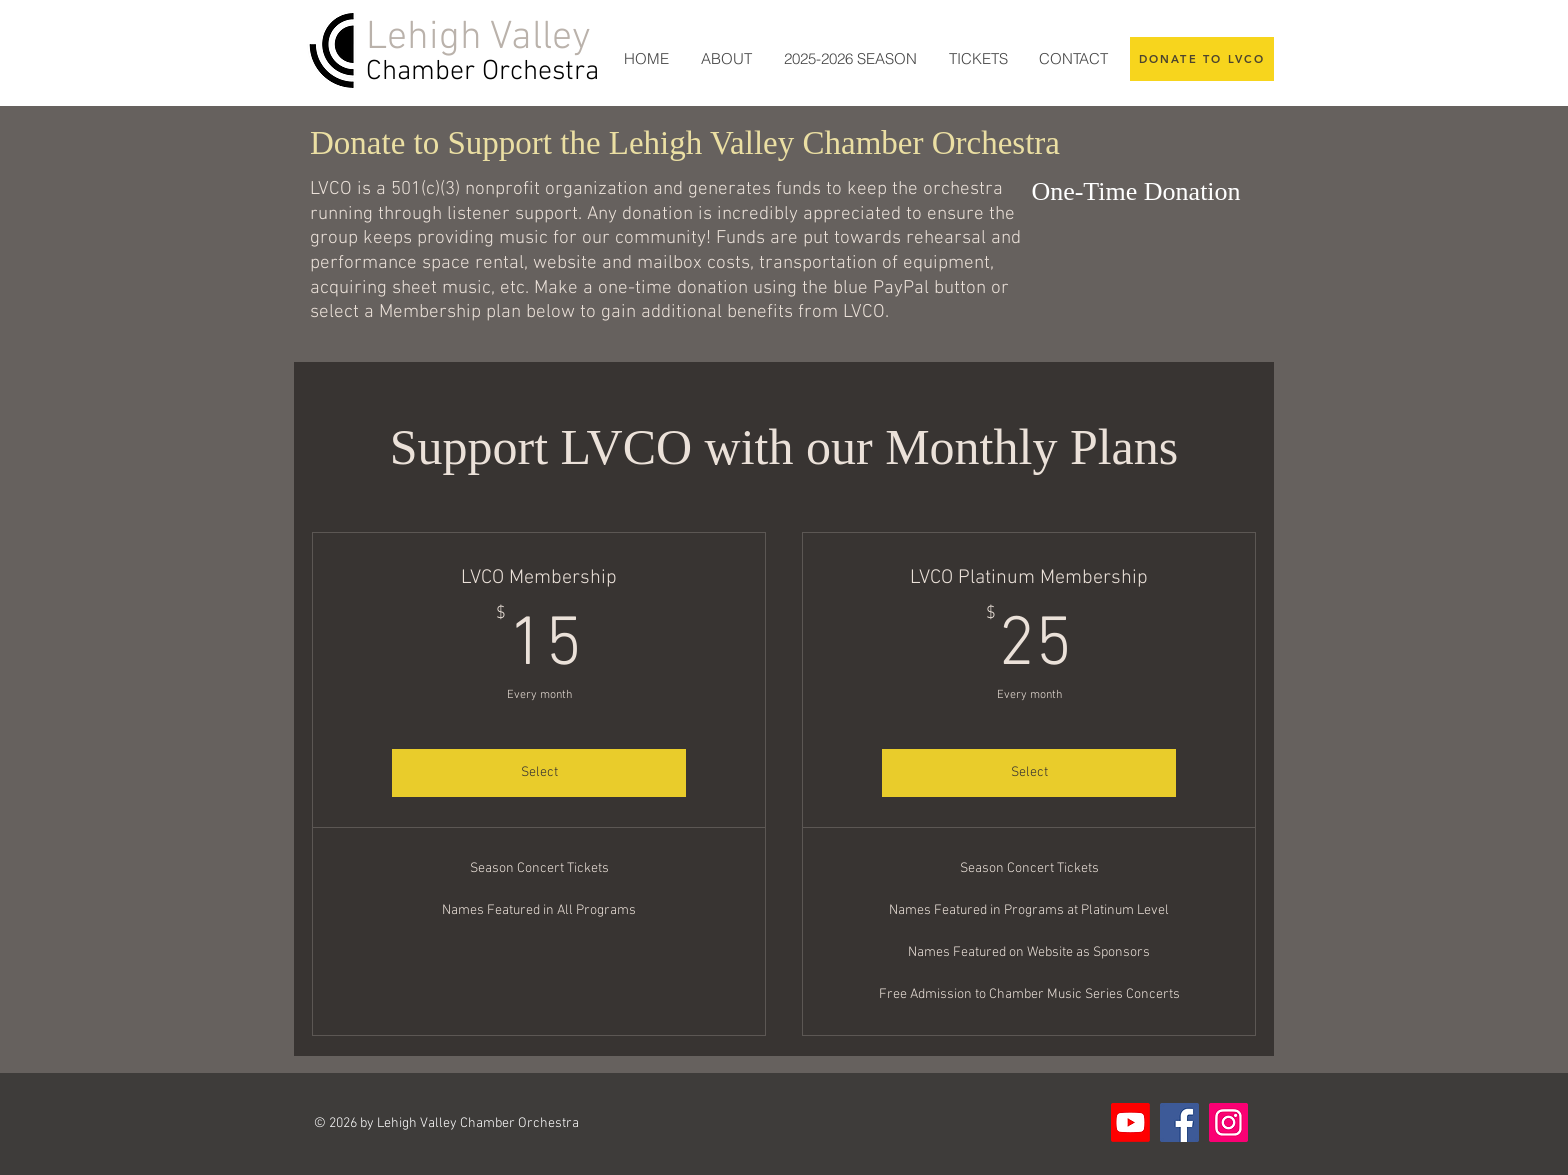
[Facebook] (1179, 1122)
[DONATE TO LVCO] (1202, 59)
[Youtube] (1130, 1122)
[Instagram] (1228, 1122)
